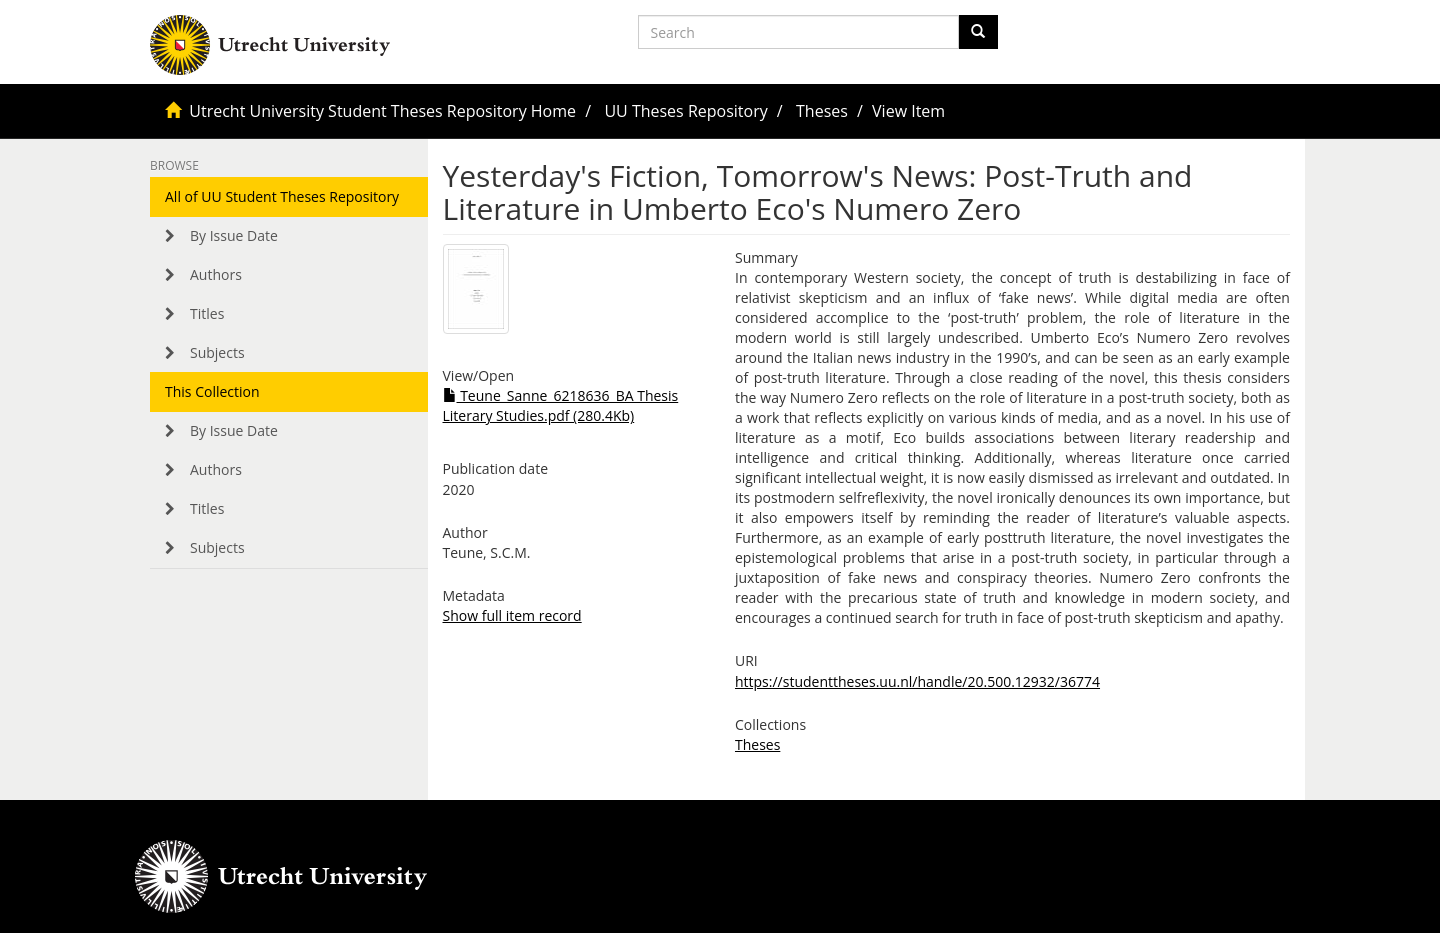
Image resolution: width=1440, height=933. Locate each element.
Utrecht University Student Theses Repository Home (382, 111)
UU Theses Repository (685, 111)
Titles (207, 313)
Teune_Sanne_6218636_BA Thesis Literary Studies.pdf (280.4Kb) (561, 405)
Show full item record (512, 615)
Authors (216, 274)
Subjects (217, 352)
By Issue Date (234, 235)
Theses (822, 111)
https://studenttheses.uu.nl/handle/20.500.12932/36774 (917, 681)
